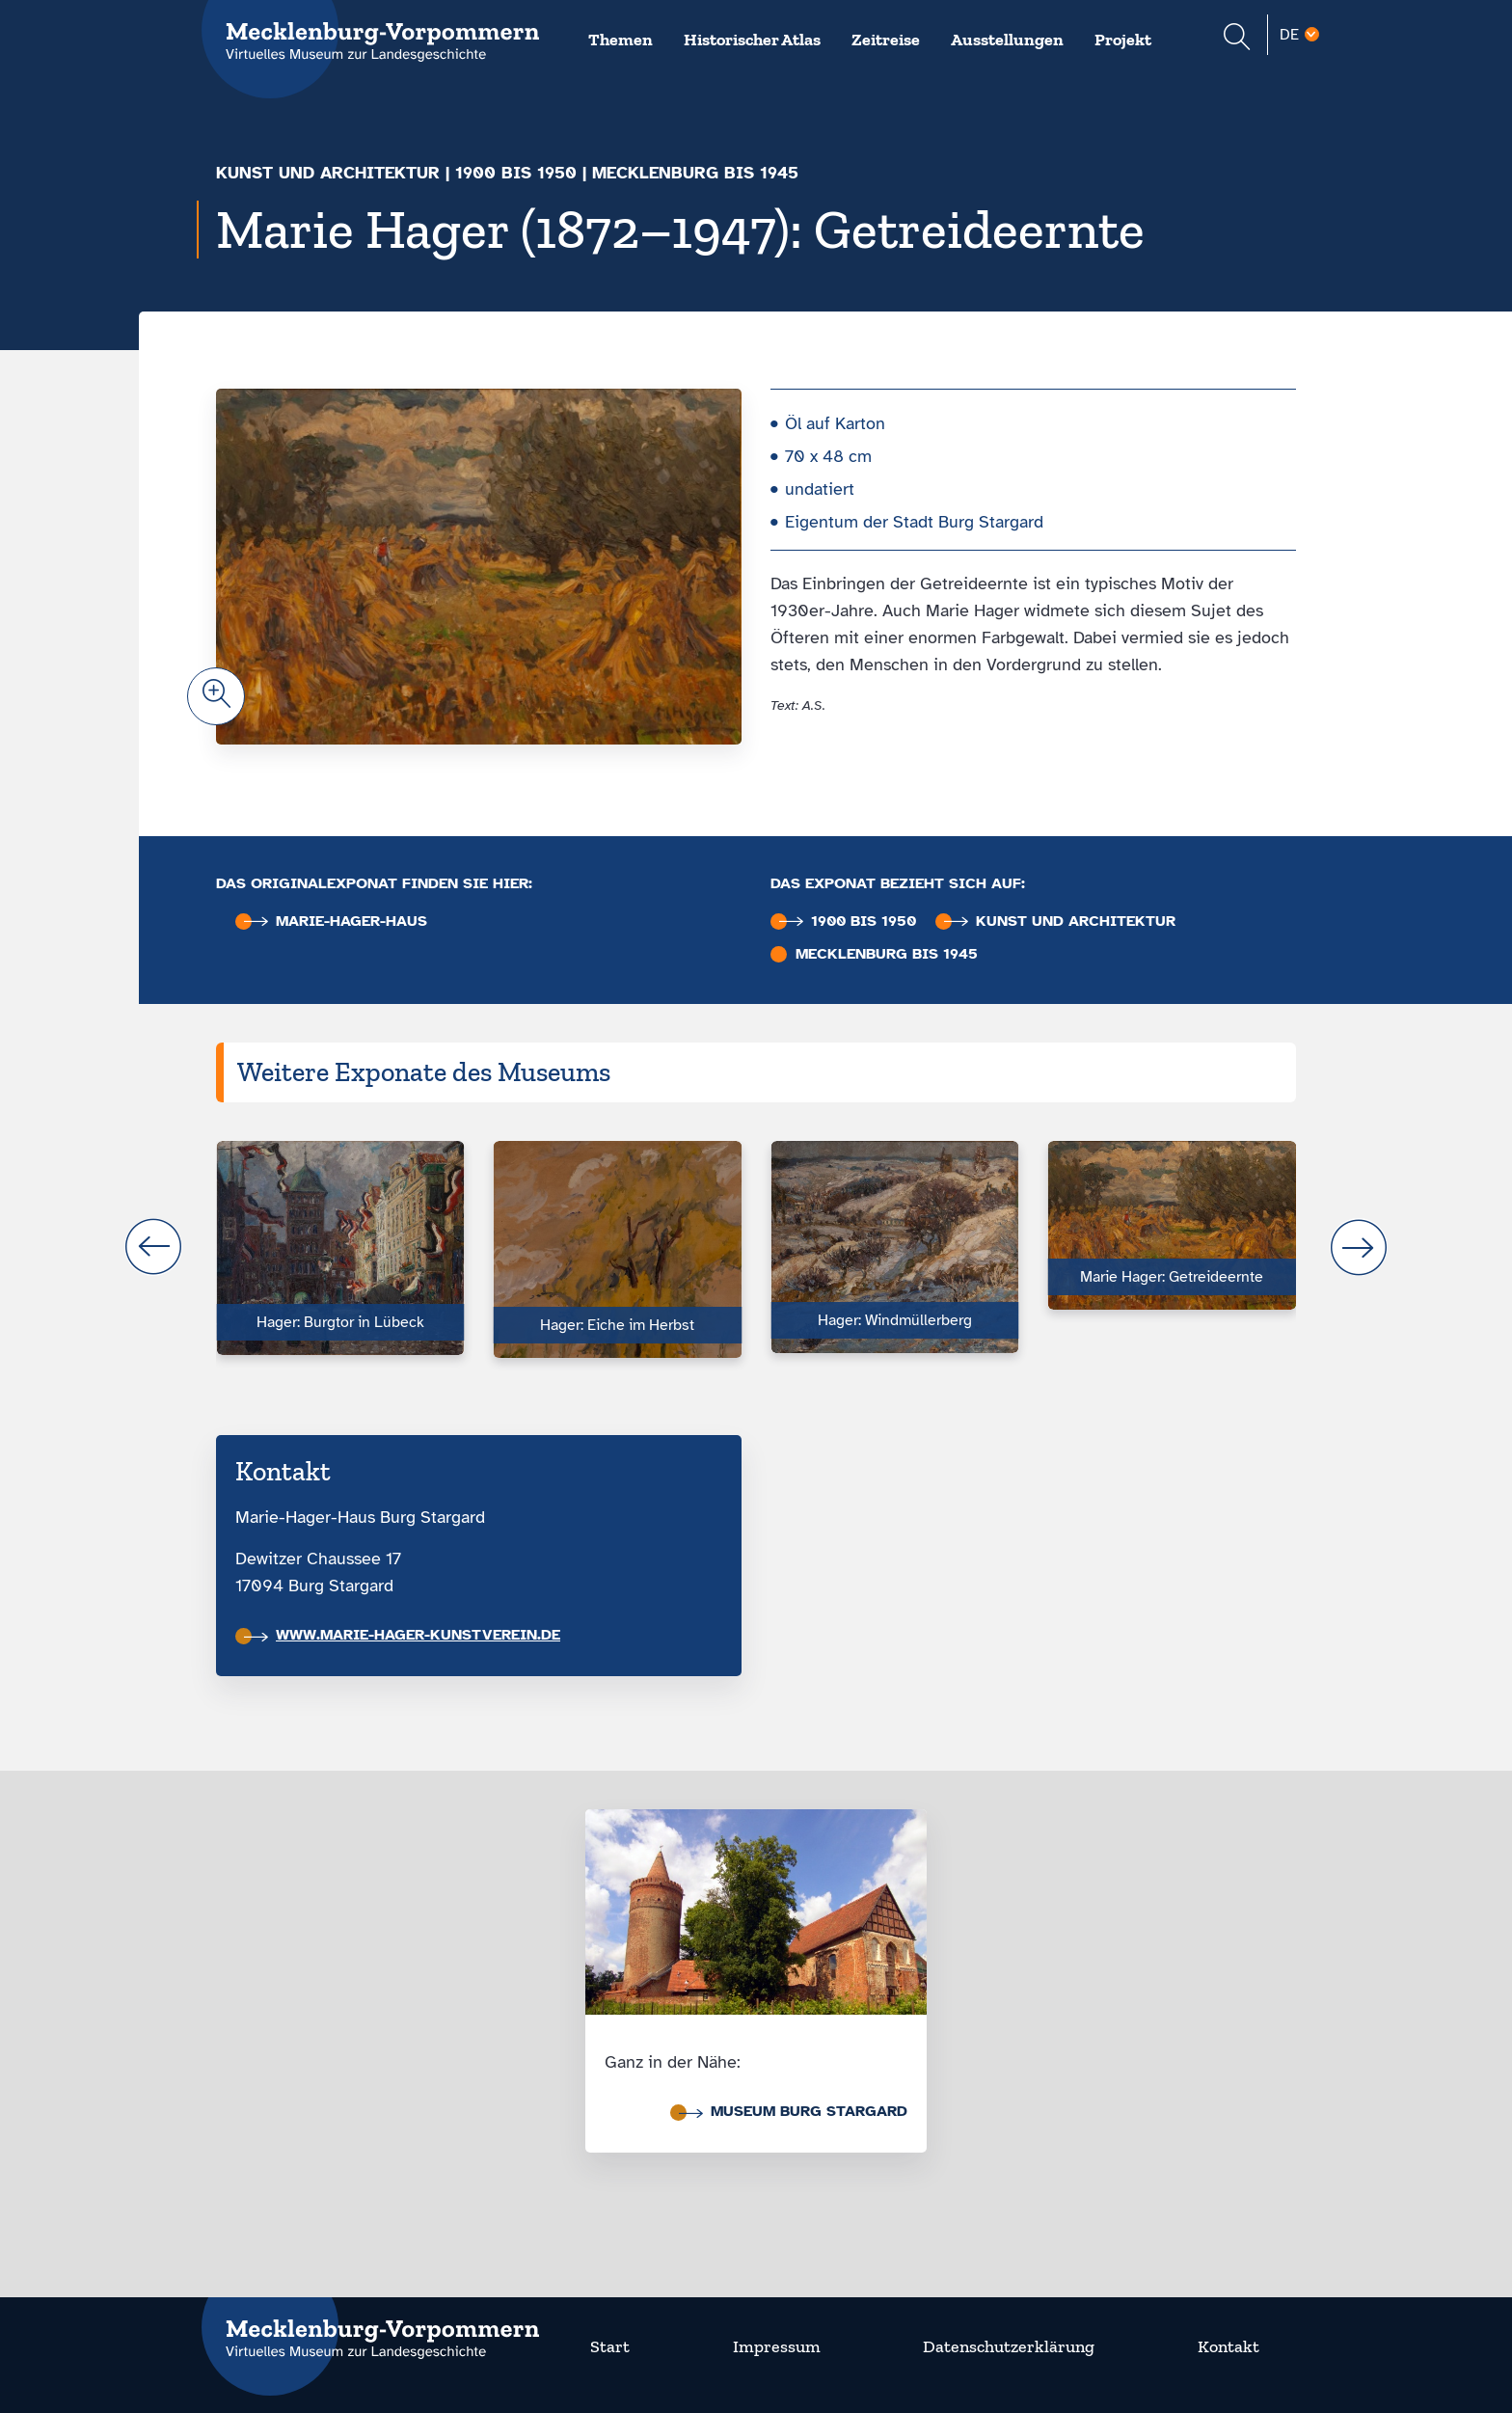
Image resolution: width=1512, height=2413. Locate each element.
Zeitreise (885, 39)
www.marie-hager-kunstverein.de (402, 1634)
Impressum (777, 2346)
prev (153, 1247)
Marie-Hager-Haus (335, 921)
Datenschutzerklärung (1008, 2346)
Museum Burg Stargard (793, 2111)
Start (610, 2346)
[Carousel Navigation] (756, 1247)
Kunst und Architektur (328, 172)
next (1359, 1247)
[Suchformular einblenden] (1236, 39)
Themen (620, 39)
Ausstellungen (1007, 39)
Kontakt (1228, 2346)
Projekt (1122, 39)
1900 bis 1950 (516, 172)
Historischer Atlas (752, 39)
